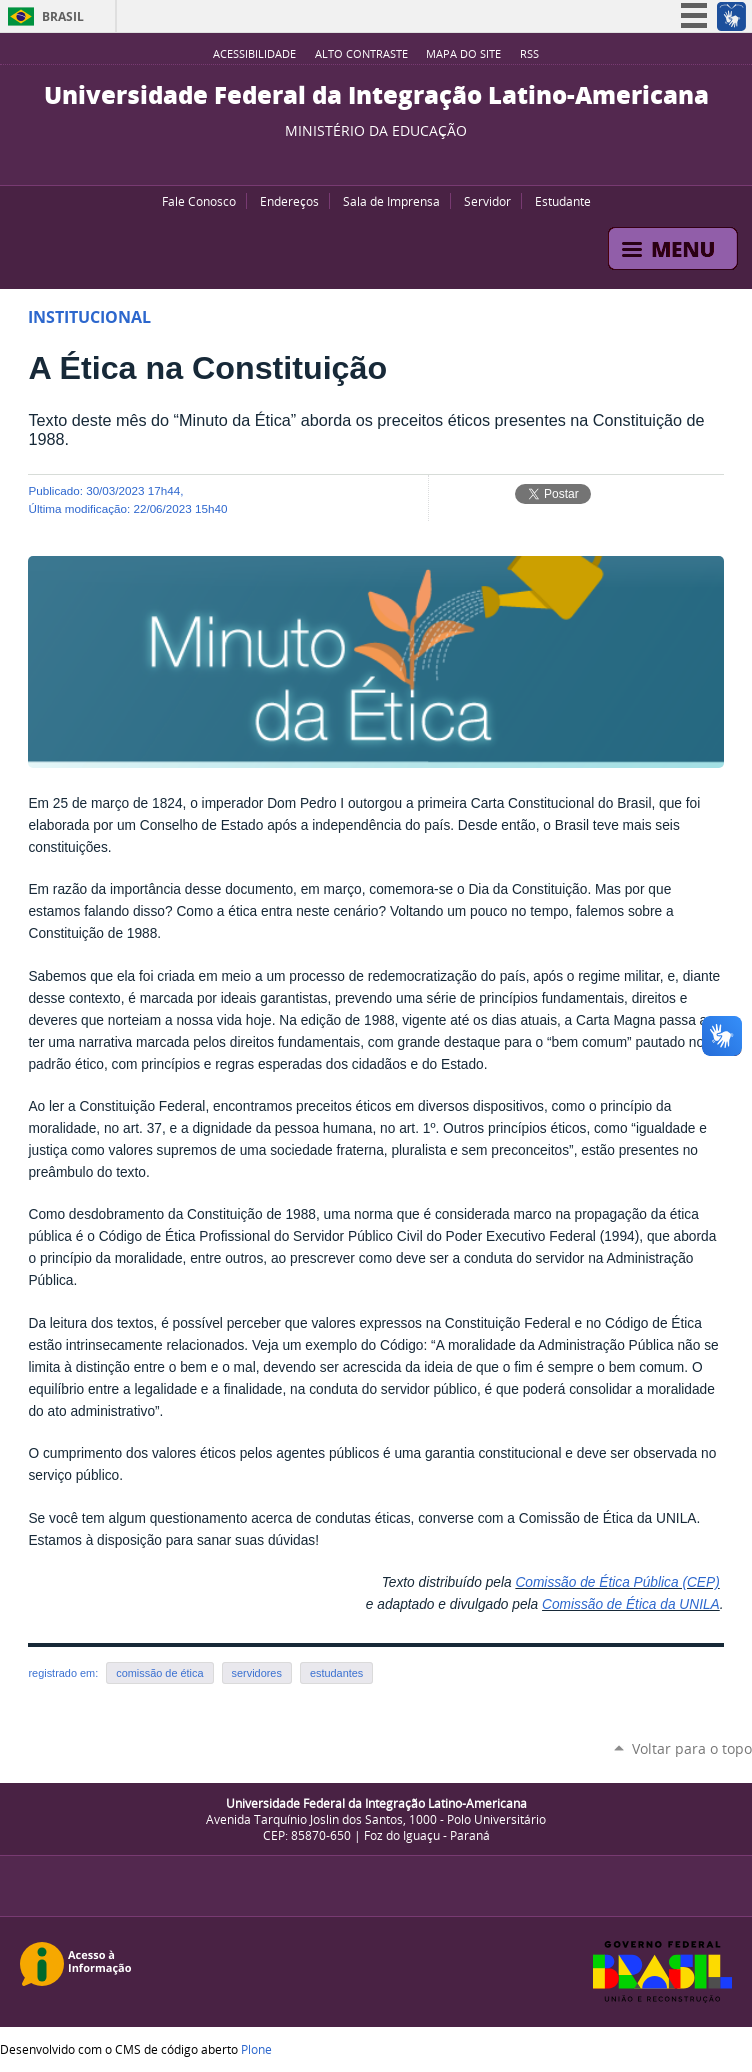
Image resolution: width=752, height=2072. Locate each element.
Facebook (366, 160)
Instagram (416, 160)
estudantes (336, 1673)
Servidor (487, 201)
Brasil (63, 16)
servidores (257, 1673)
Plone (256, 2049)
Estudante (563, 201)
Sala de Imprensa (391, 201)
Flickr (391, 160)
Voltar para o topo (692, 1748)
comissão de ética (159, 1673)
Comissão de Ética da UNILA (631, 1604)
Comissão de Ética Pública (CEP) (617, 1582)
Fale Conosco (199, 201)
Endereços (289, 201)
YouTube (341, 160)
